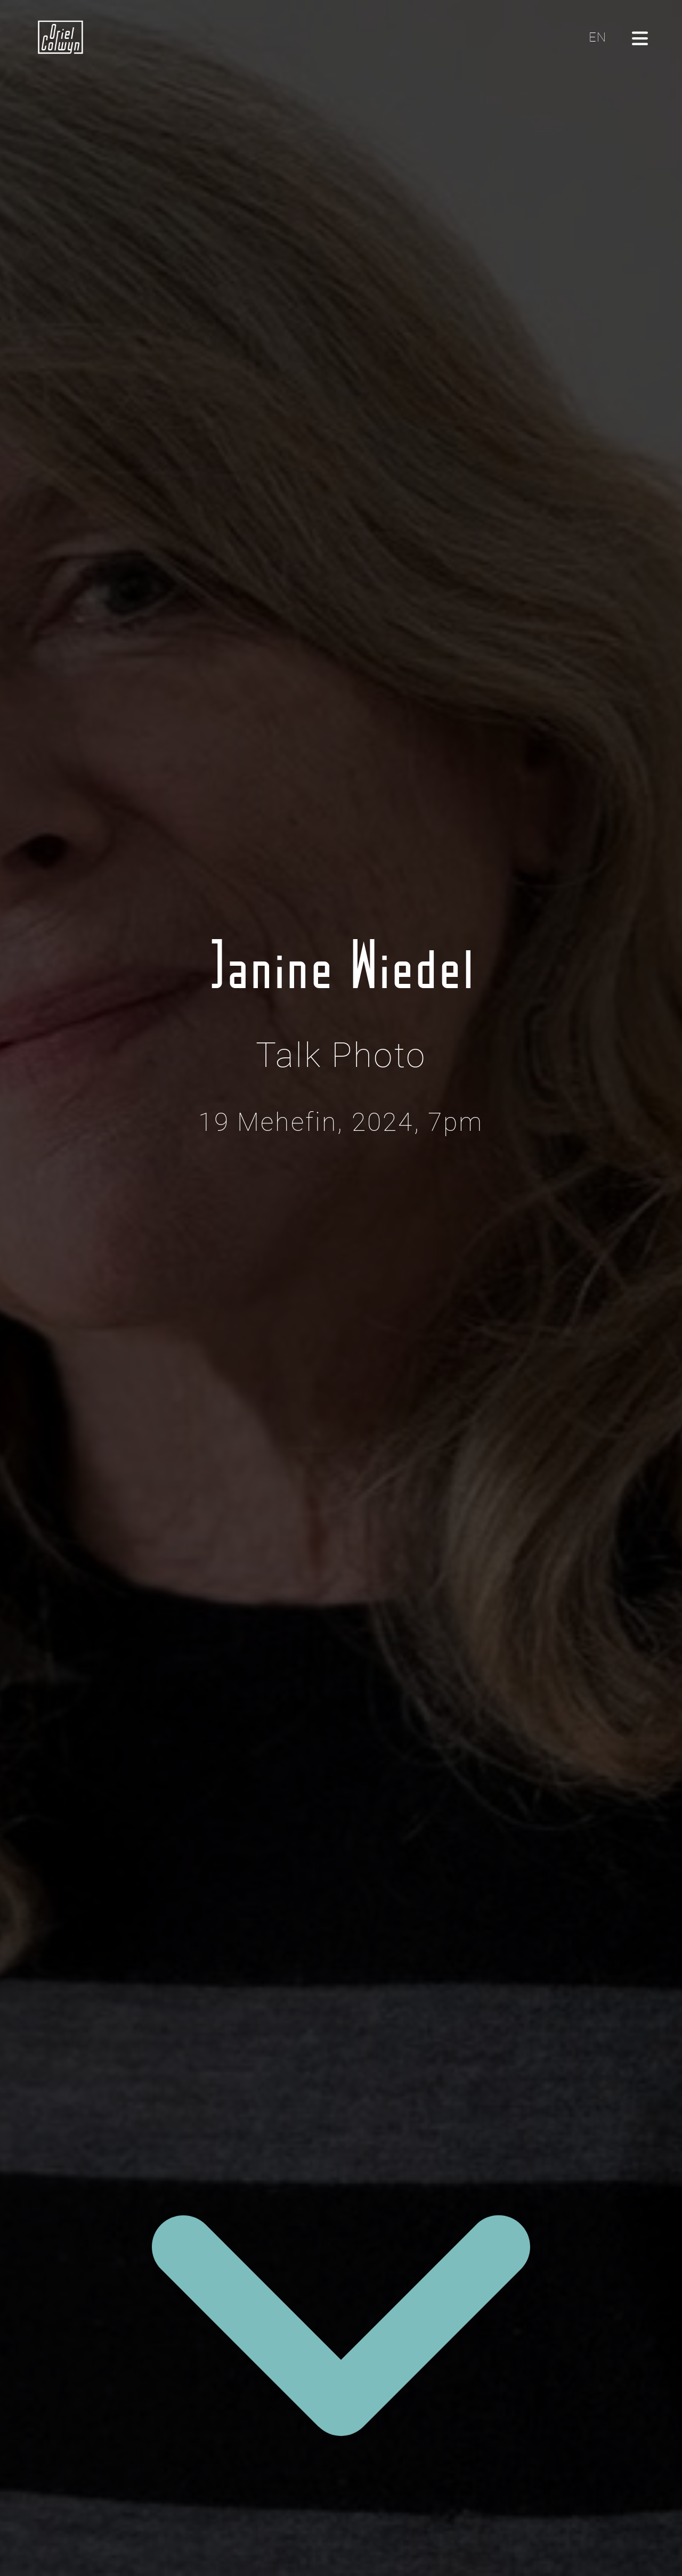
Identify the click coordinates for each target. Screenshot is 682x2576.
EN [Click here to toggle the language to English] (597, 37)
